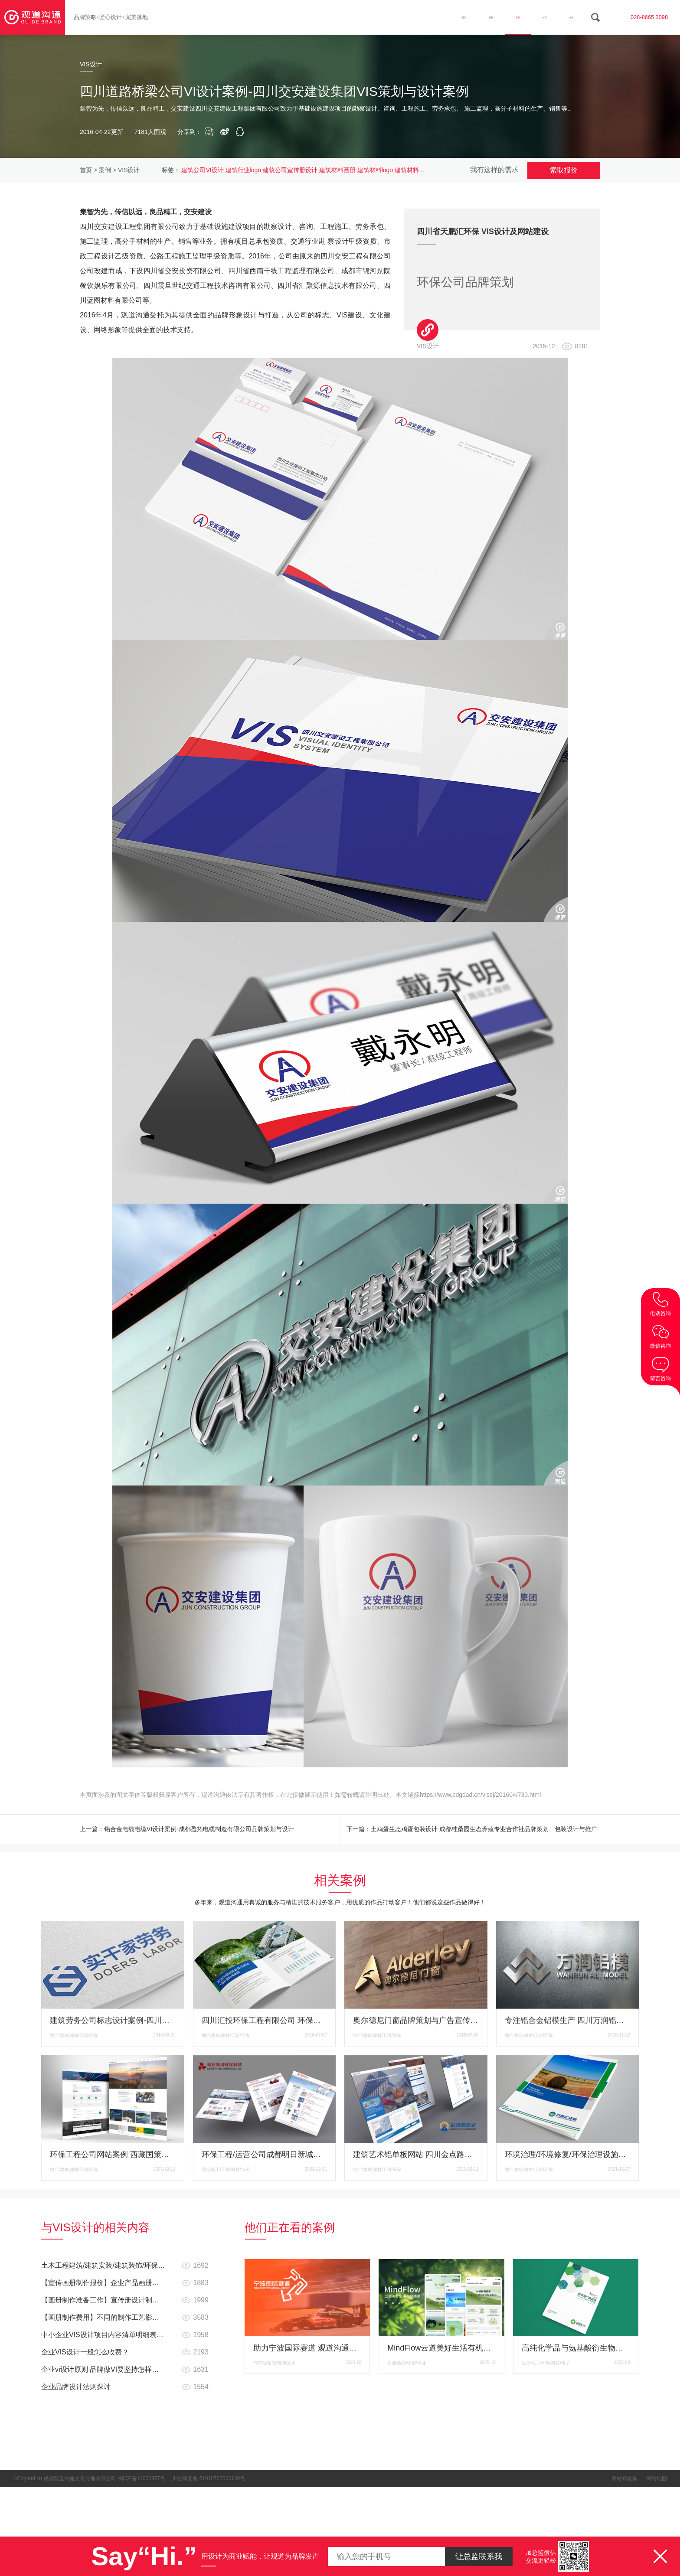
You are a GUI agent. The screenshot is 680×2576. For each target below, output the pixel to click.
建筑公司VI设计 (202, 170)
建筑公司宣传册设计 (290, 170)
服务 (451, 17)
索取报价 (564, 170)
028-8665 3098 (641, 17)
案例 (489, 17)
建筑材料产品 (413, 170)
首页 (413, 17)
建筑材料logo (375, 170)
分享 (528, 17)
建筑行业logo (243, 170)
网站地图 (656, 2482)
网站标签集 (624, 2482)
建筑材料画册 (337, 170)
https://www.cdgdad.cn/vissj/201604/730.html (480, 1794)
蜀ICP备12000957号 (141, 2482)
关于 (566, 17)
